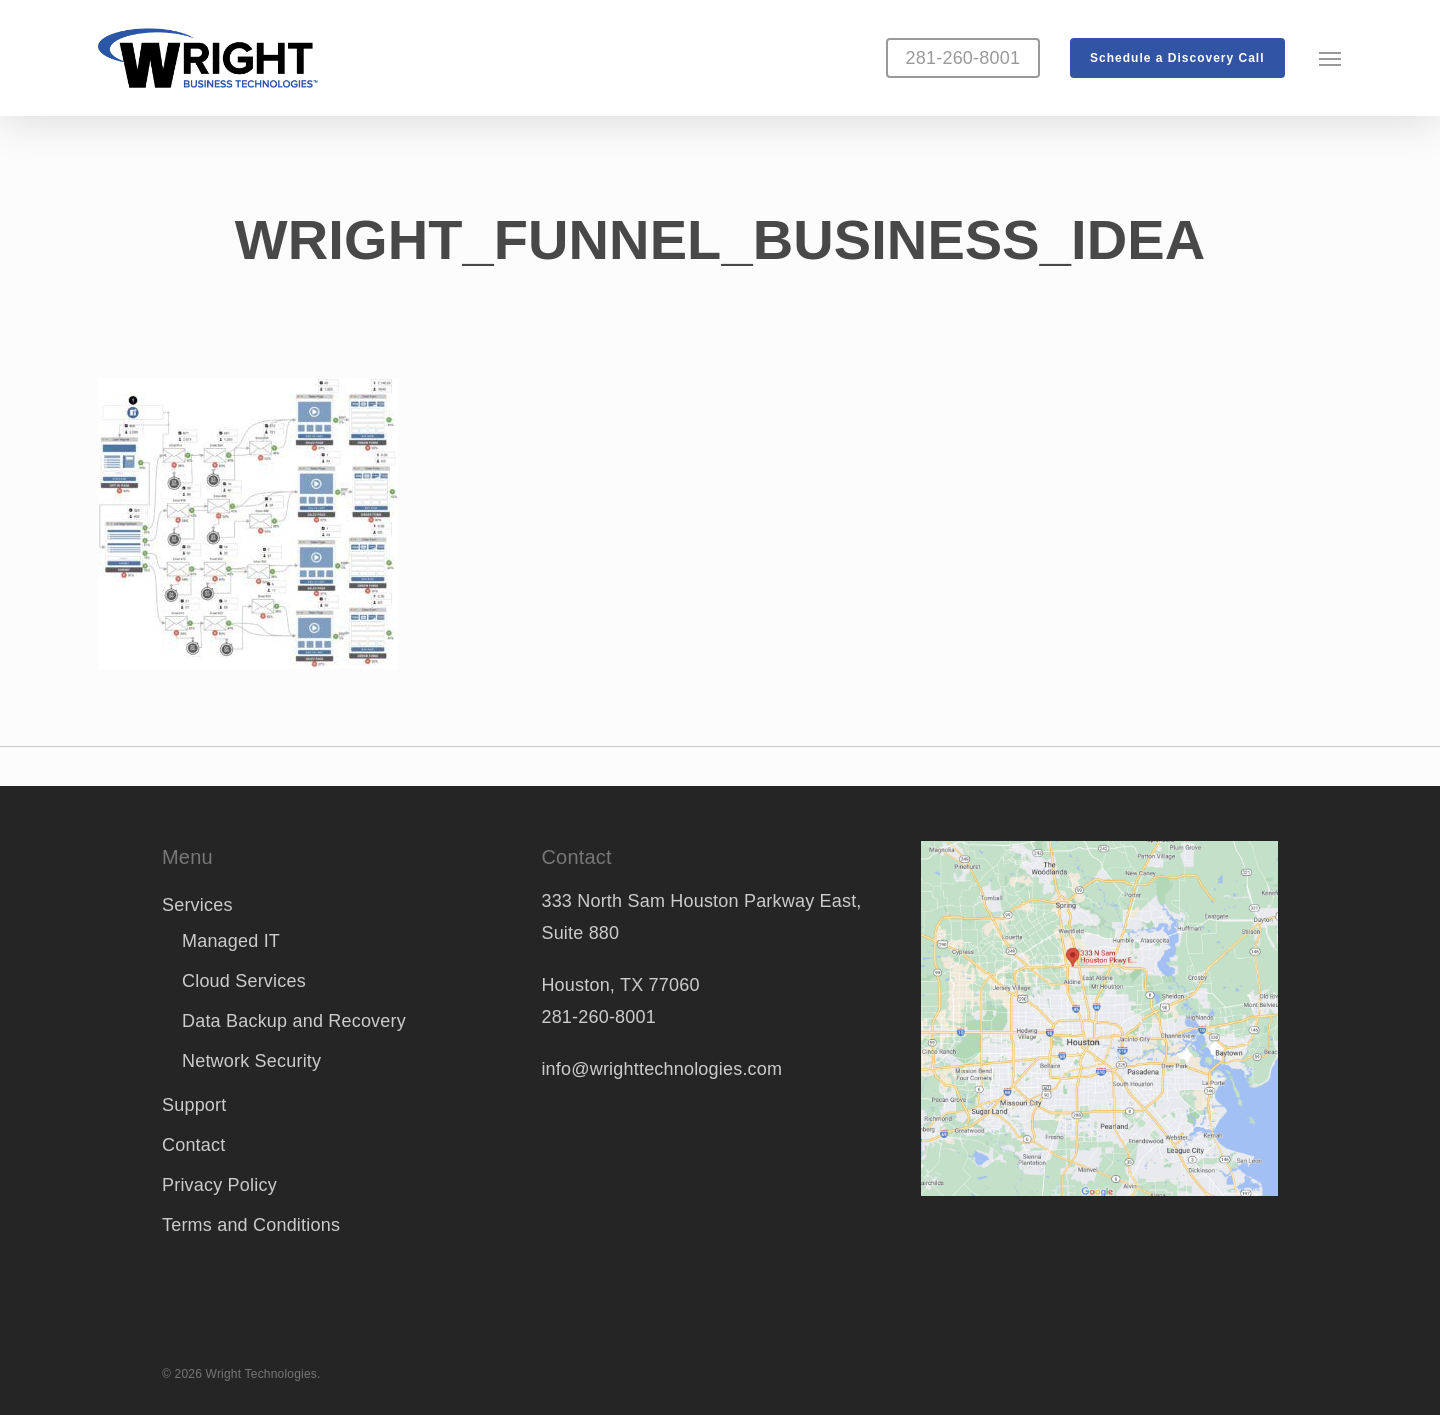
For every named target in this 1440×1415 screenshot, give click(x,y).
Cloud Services (244, 981)
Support (194, 1105)
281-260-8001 (598, 1017)
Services (197, 905)
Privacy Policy (219, 1185)
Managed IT (231, 941)
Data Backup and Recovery (294, 1021)
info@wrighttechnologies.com (661, 1069)
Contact (193, 1145)
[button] (1331, 58)
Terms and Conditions (251, 1225)
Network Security (251, 1061)
